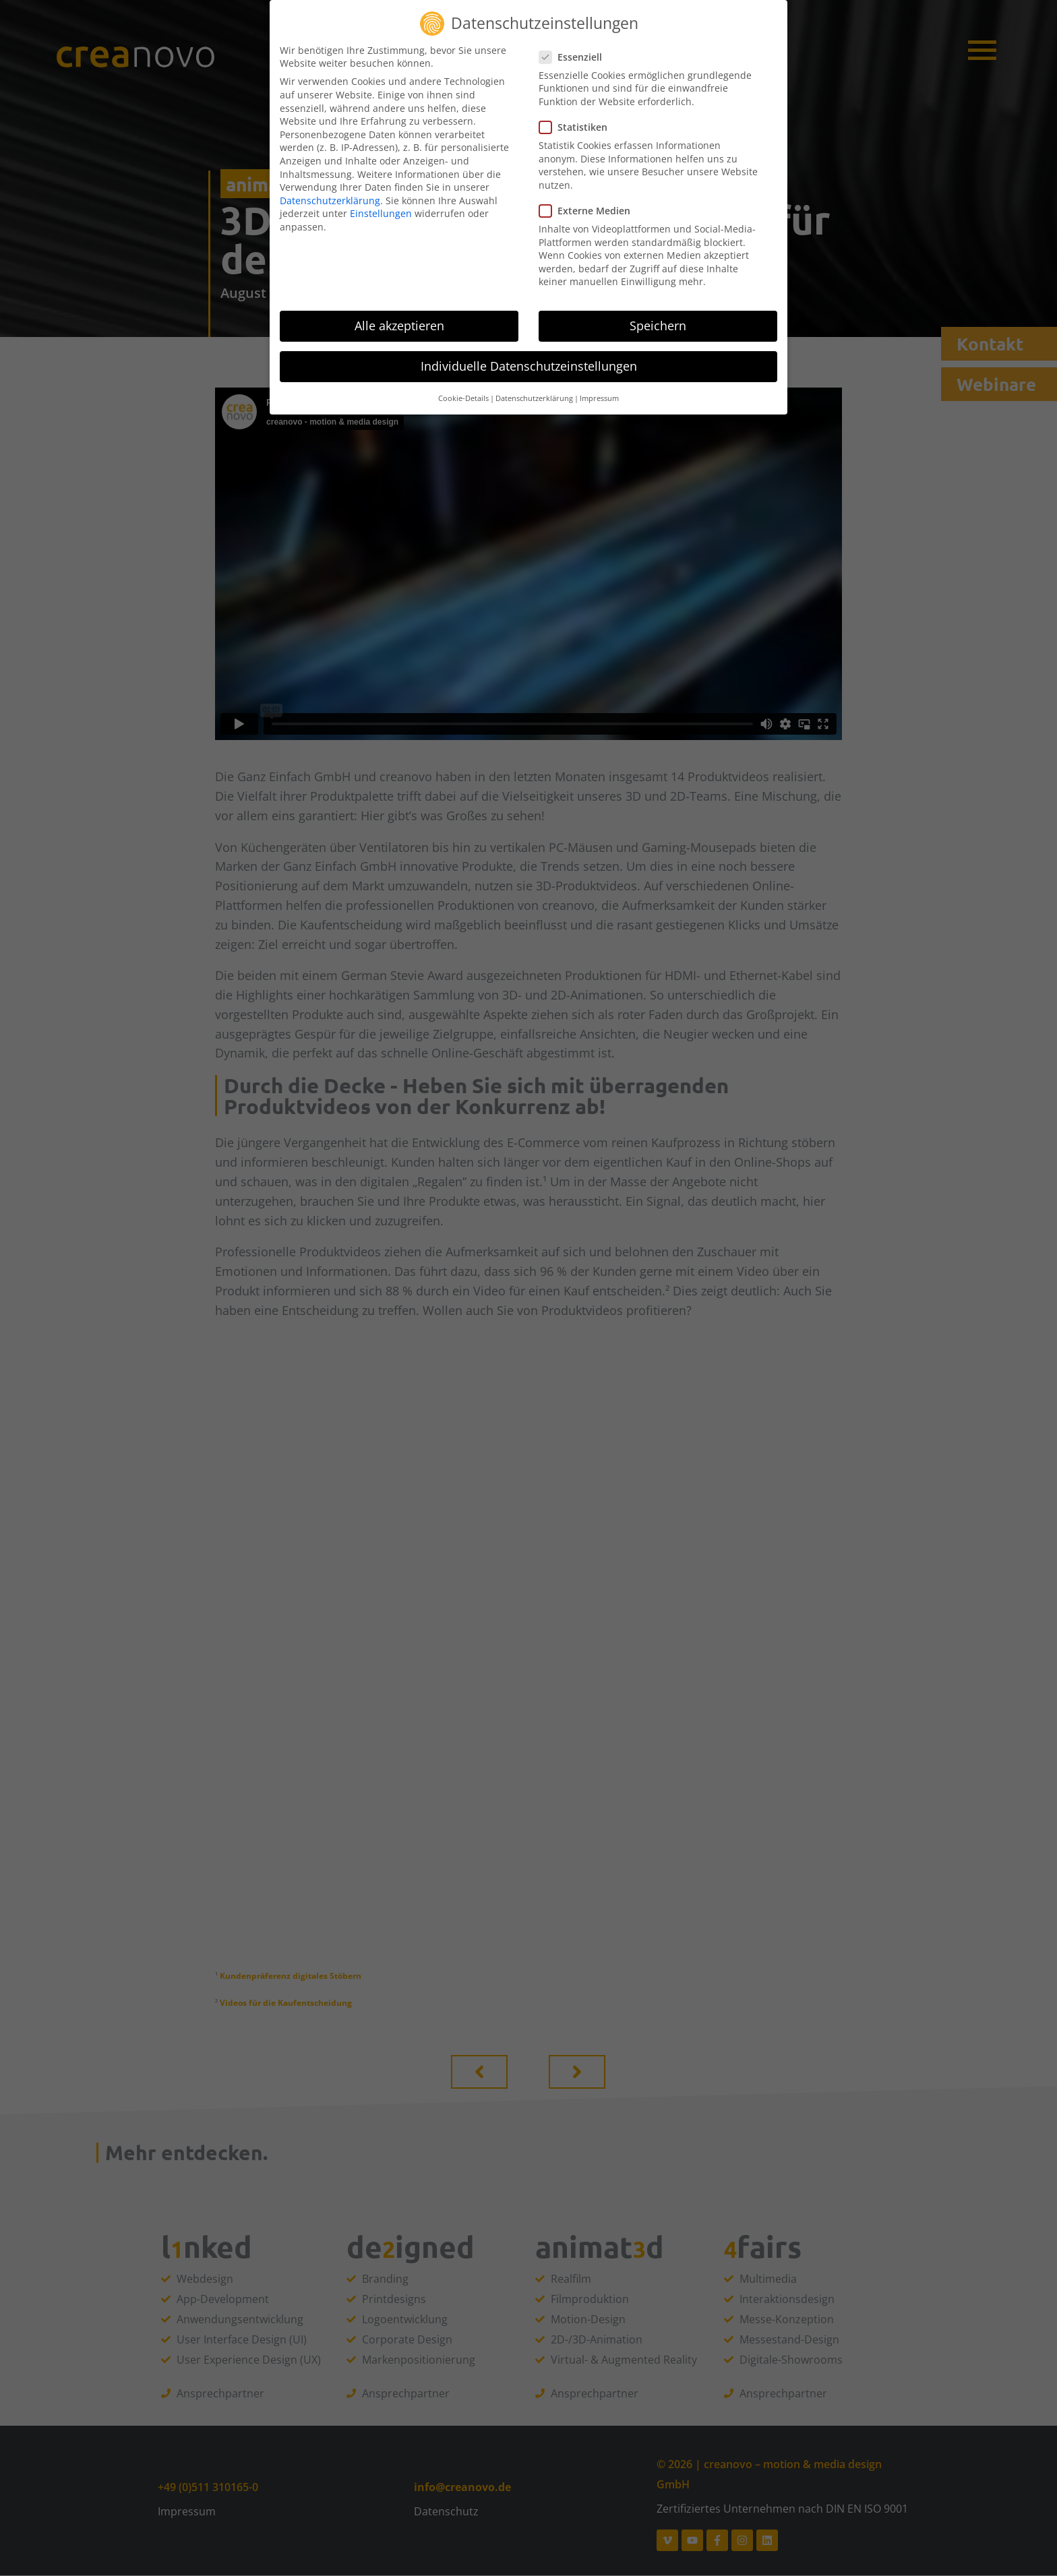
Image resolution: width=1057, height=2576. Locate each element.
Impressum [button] (599, 398)
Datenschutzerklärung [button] (534, 398)
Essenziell (575, 57)
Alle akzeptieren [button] (399, 325)
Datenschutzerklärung (330, 200)
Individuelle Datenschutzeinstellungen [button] (529, 366)
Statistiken (577, 127)
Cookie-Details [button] (463, 398)
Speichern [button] (658, 325)
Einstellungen (381, 213)
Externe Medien (589, 210)
